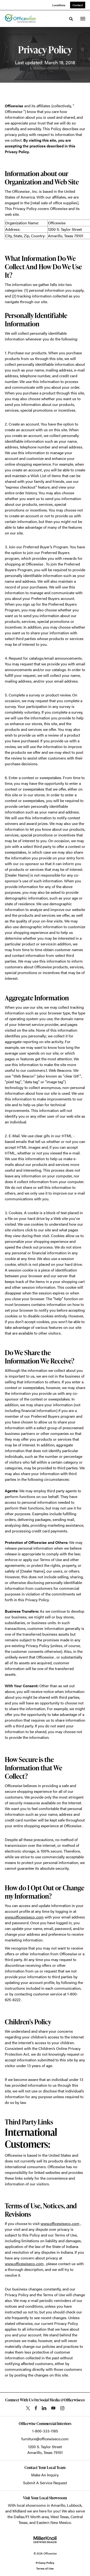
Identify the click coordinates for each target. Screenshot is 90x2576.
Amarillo (58, 2505)
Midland (19, 2511)
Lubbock (74, 2505)
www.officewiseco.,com (24, 1917)
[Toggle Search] (71, 19)
